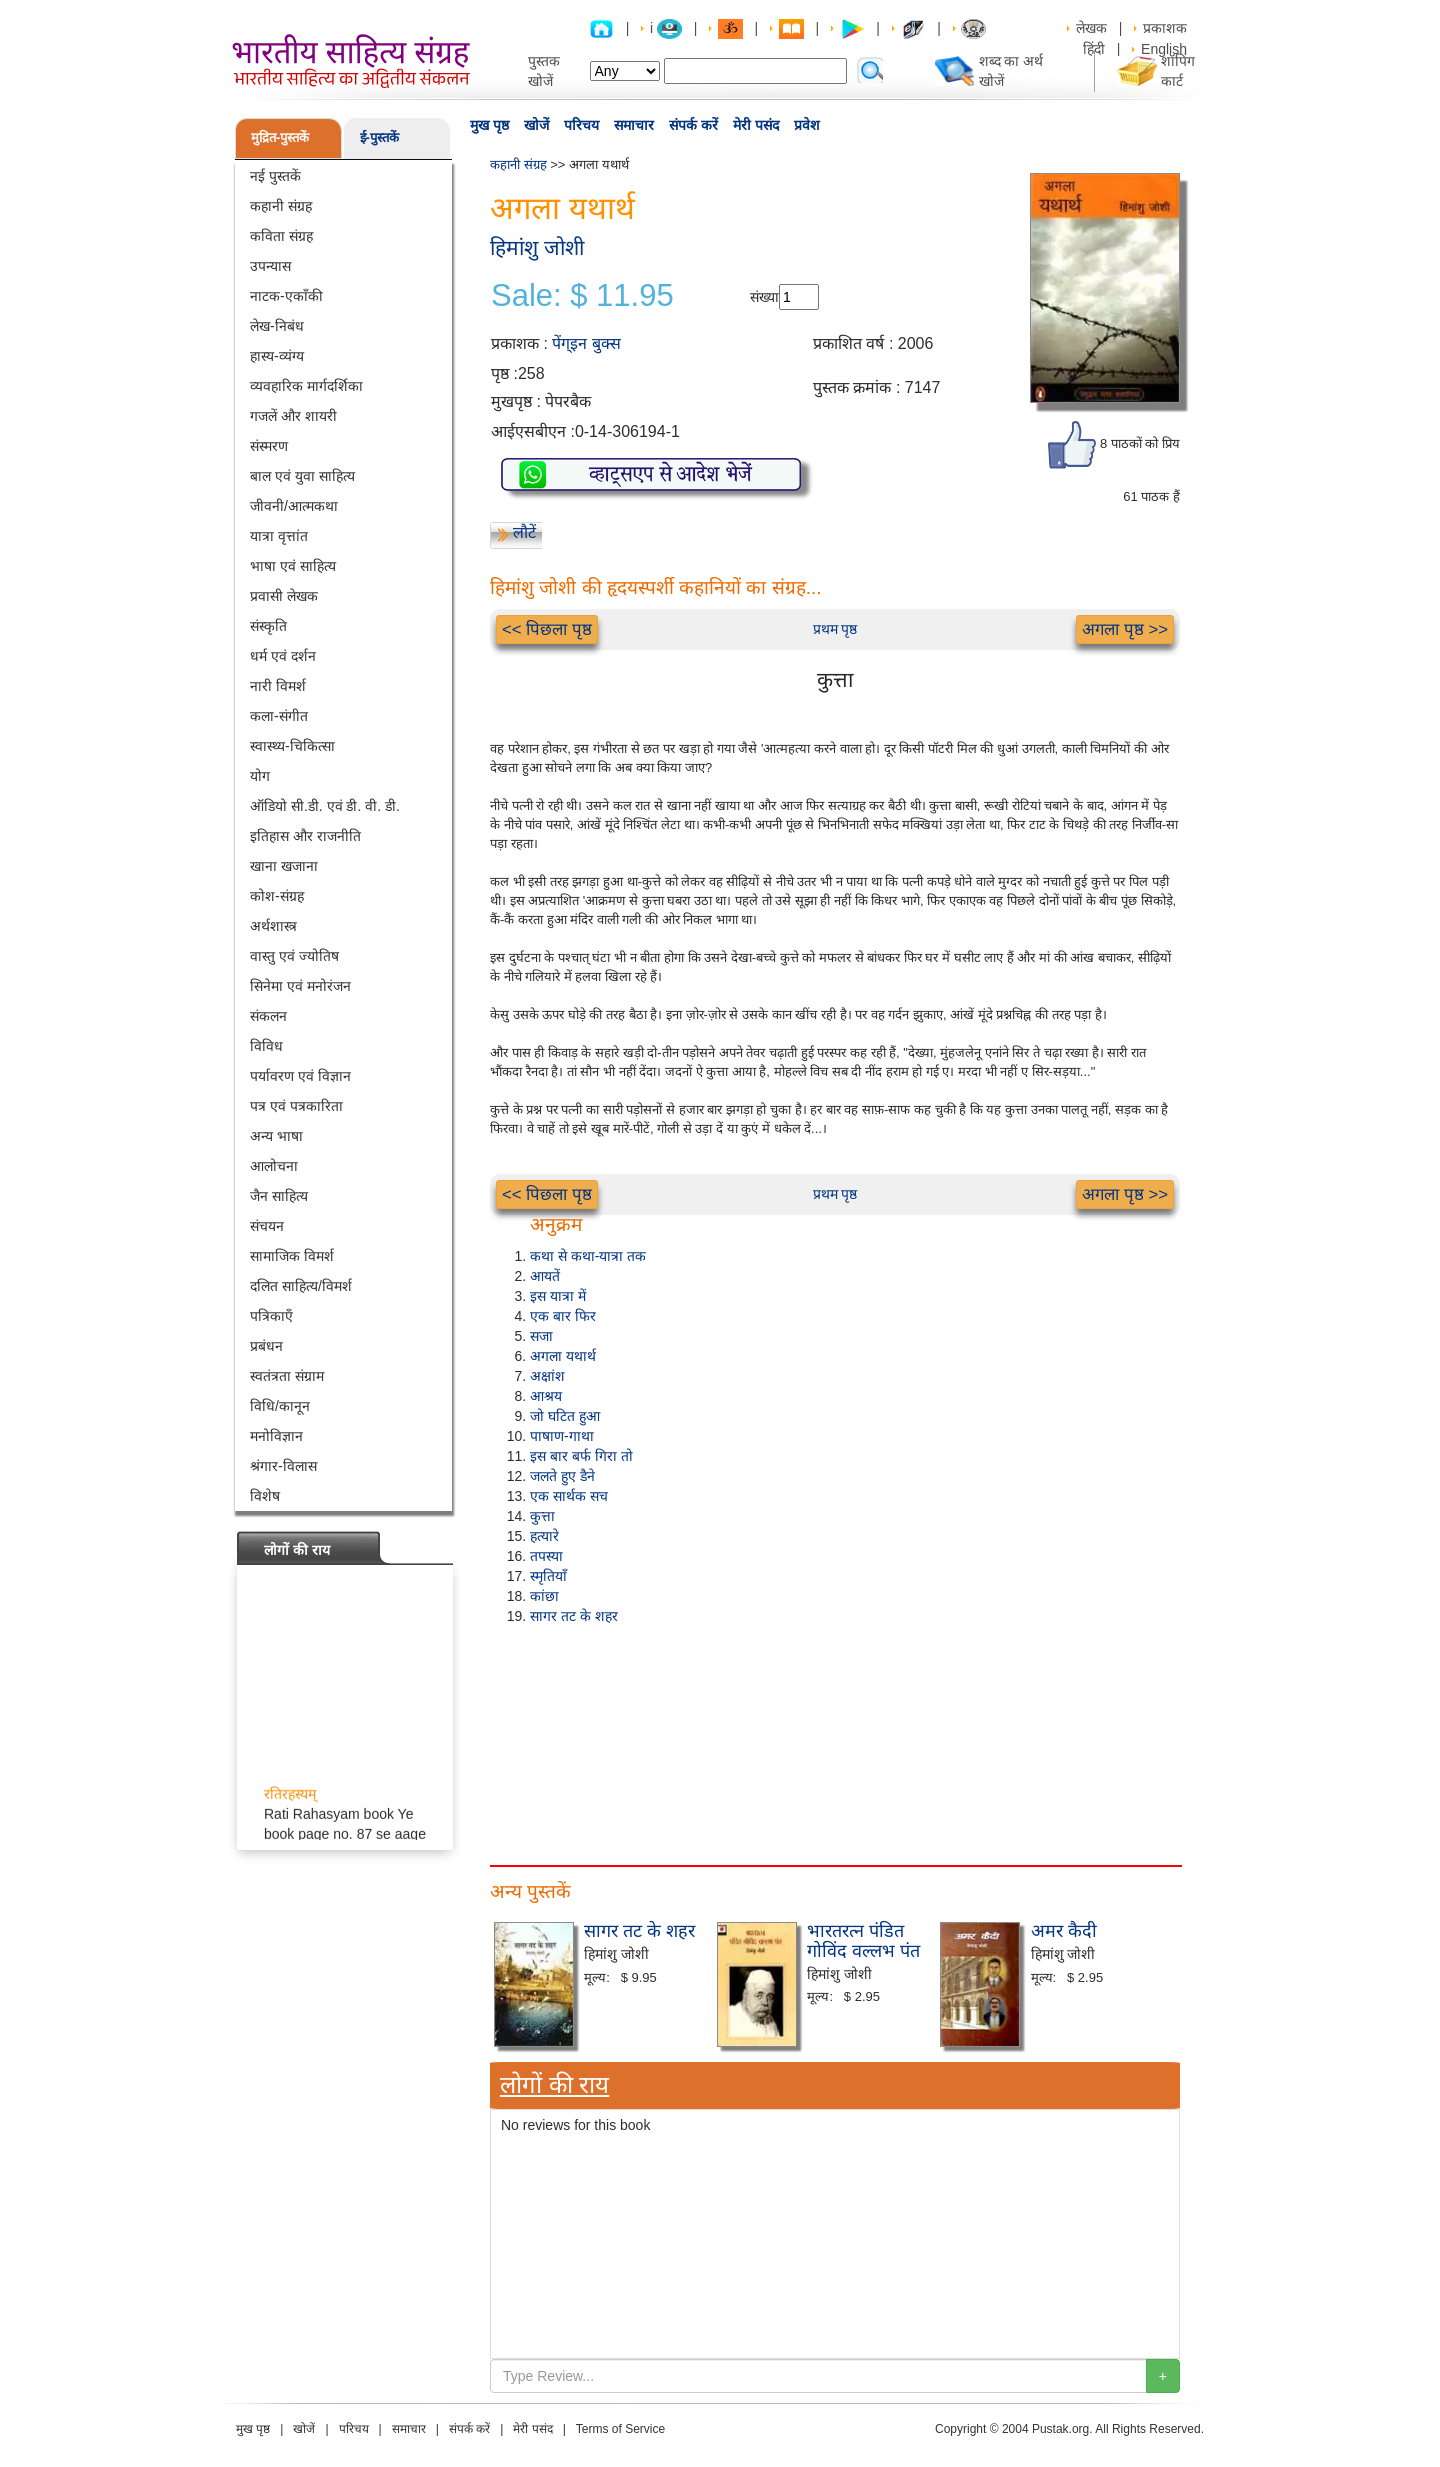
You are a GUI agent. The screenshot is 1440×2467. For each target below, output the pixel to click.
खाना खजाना (284, 866)
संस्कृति (268, 626)
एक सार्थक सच (569, 1496)
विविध (266, 1046)
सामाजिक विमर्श (292, 1256)
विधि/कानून (280, 1406)
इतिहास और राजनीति (305, 836)
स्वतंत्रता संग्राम (287, 1376)
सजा (541, 1336)
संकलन (268, 1016)
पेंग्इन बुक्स (586, 343)
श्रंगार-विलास (283, 1466)
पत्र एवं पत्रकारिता (296, 1106)
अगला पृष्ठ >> (1125, 629)
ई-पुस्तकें (379, 137)
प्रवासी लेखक (284, 596)
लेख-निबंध (277, 326)
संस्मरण (269, 446)
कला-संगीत (279, 716)
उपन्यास (270, 266)
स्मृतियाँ (548, 1576)
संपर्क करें (693, 125)
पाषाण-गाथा (562, 1436)
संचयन (267, 1226)
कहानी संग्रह (281, 206)
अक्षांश (547, 1376)
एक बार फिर (563, 1316)
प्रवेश (807, 125)
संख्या (764, 297)
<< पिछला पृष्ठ (547, 629)
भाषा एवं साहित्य (293, 566)
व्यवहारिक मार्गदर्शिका (306, 386)
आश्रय (546, 1396)
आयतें (545, 1276)
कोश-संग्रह (277, 896)
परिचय (581, 125)
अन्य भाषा (276, 1136)
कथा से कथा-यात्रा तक (588, 1256)
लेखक (1091, 28)
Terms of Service (620, 2429)
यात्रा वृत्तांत (279, 536)
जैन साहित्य (279, 1196)
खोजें (536, 125)
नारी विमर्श (278, 686)
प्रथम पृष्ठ (835, 629)
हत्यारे (544, 1536)
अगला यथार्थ (563, 1356)
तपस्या (546, 1556)
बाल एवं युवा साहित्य (302, 476)
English (1164, 49)
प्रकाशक (1165, 28)
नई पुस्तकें (275, 176)
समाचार (634, 125)
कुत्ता (542, 1516)
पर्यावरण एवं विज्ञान (300, 1076)
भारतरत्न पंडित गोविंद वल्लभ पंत (863, 1941)
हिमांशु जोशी (537, 247)
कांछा (544, 1596)
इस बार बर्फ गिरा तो (581, 1456)
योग (260, 776)
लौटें (524, 532)
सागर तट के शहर (574, 1616)
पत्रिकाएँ (271, 1316)
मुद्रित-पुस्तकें (280, 137)
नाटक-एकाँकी (286, 296)
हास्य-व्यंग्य (277, 356)
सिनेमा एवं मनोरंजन (300, 986)
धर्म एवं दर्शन (283, 656)
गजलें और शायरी (293, 416)
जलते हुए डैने (562, 1476)
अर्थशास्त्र (273, 926)
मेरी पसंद (756, 125)
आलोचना (274, 1166)
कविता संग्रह (281, 236)
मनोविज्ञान (276, 1436)
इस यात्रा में (558, 1296)
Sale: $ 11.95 (582, 296)
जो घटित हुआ (565, 1416)
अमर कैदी (1064, 1931)
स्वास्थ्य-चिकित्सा (292, 746)
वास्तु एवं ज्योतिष (294, 956)
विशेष (265, 1496)
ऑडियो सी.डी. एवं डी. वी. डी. (325, 806)
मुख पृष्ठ (489, 125)
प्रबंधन (266, 1346)
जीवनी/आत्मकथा (294, 506)
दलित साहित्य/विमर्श (301, 1286)
